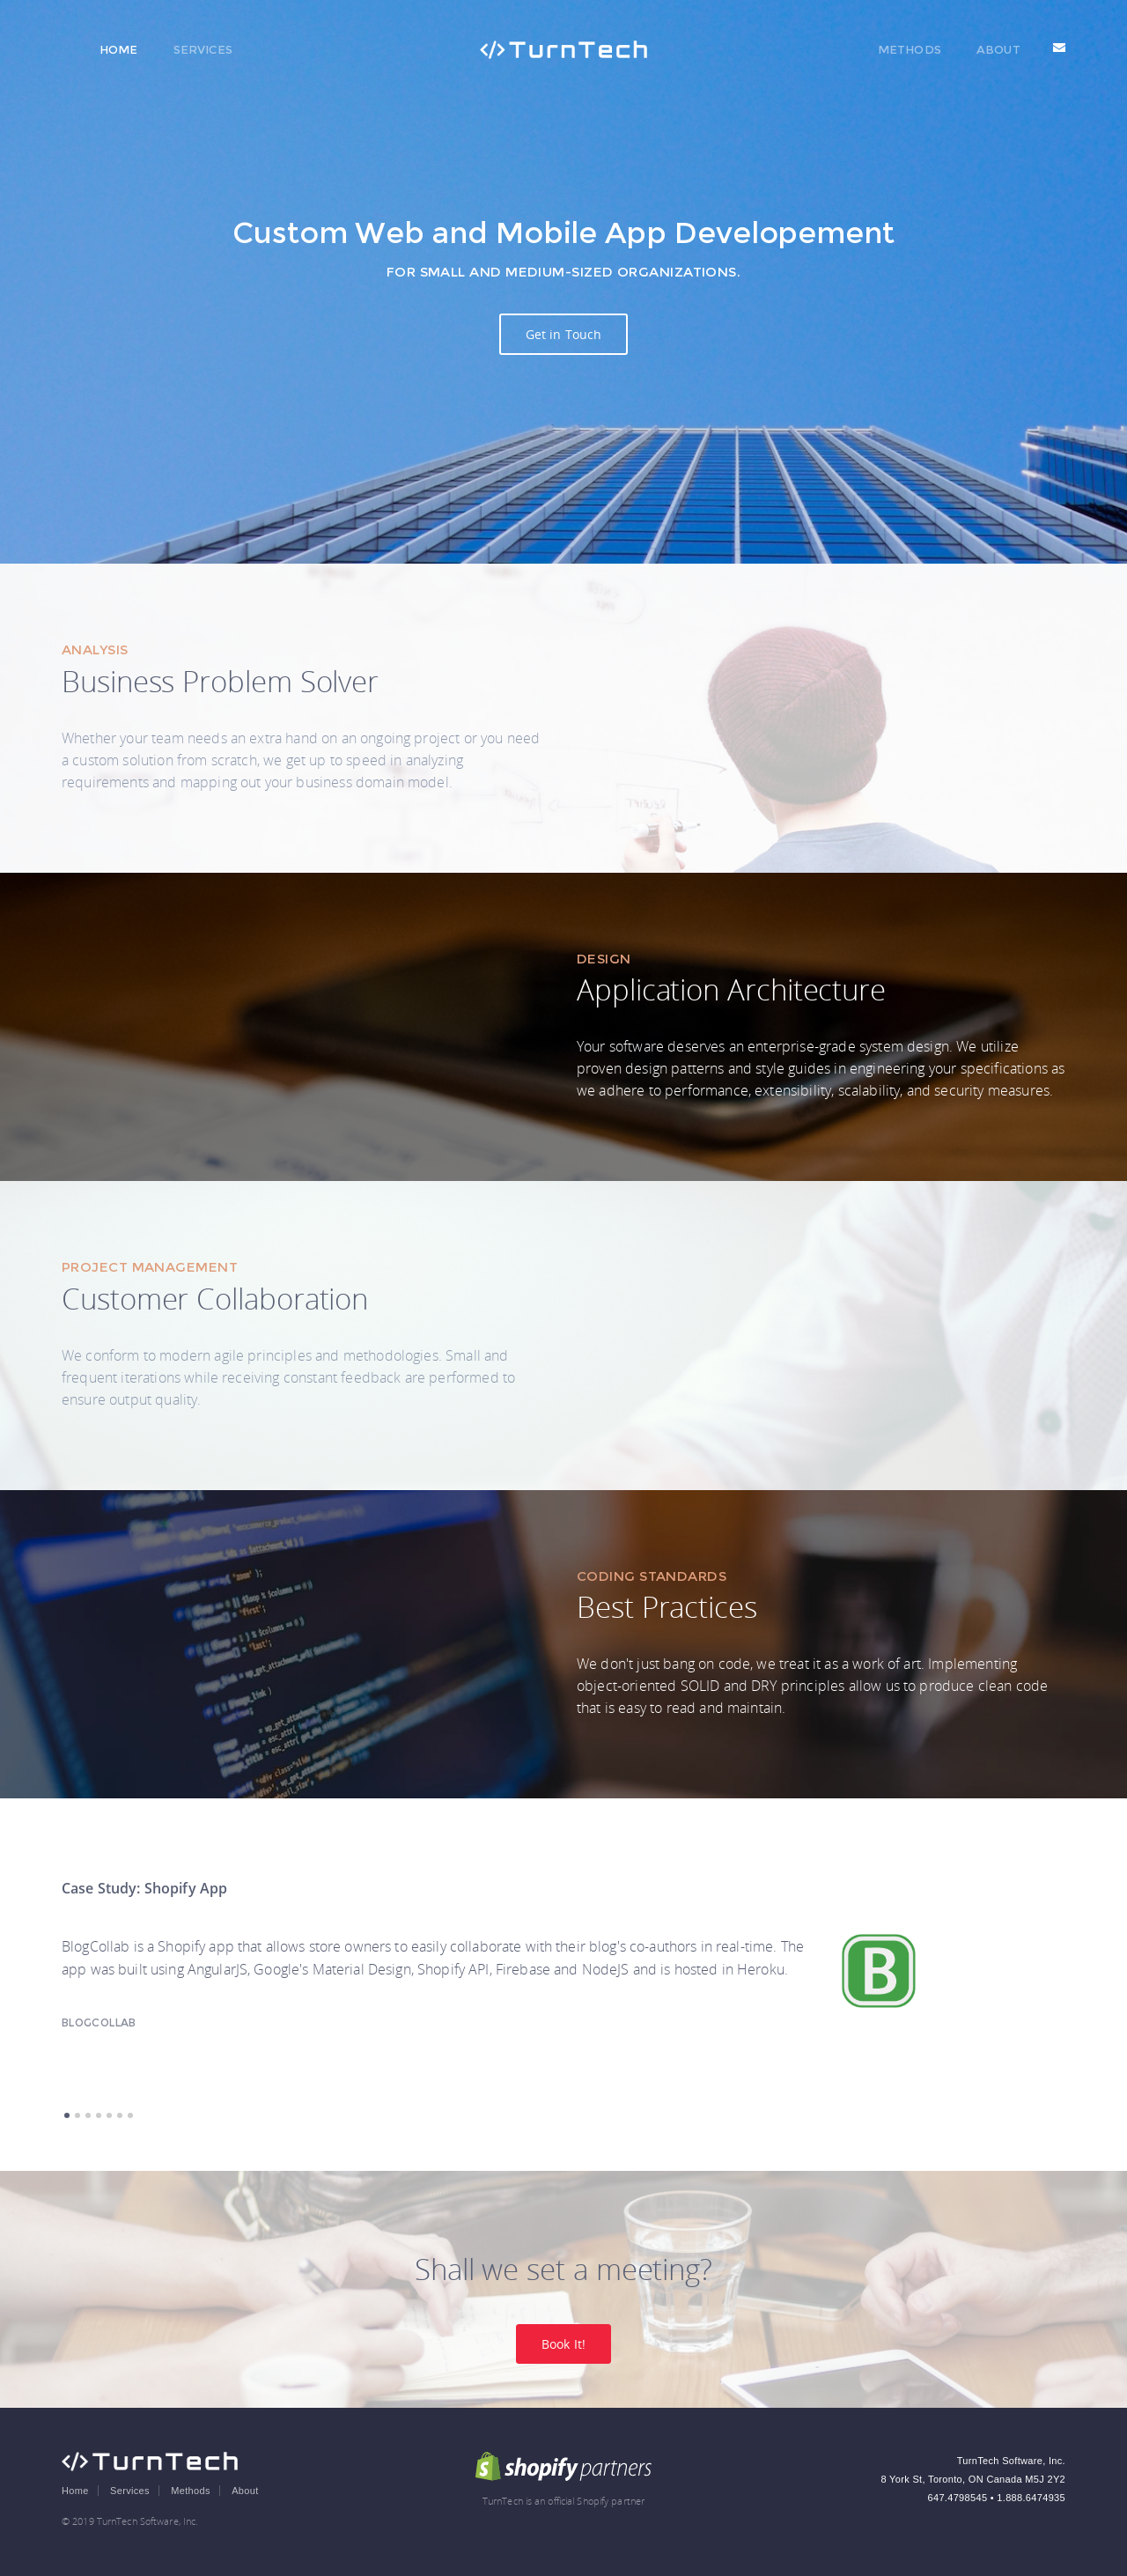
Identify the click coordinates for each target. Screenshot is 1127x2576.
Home (118, 49)
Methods (909, 49)
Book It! (563, 2344)
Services (202, 49)
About (998, 49)
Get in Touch (564, 334)
